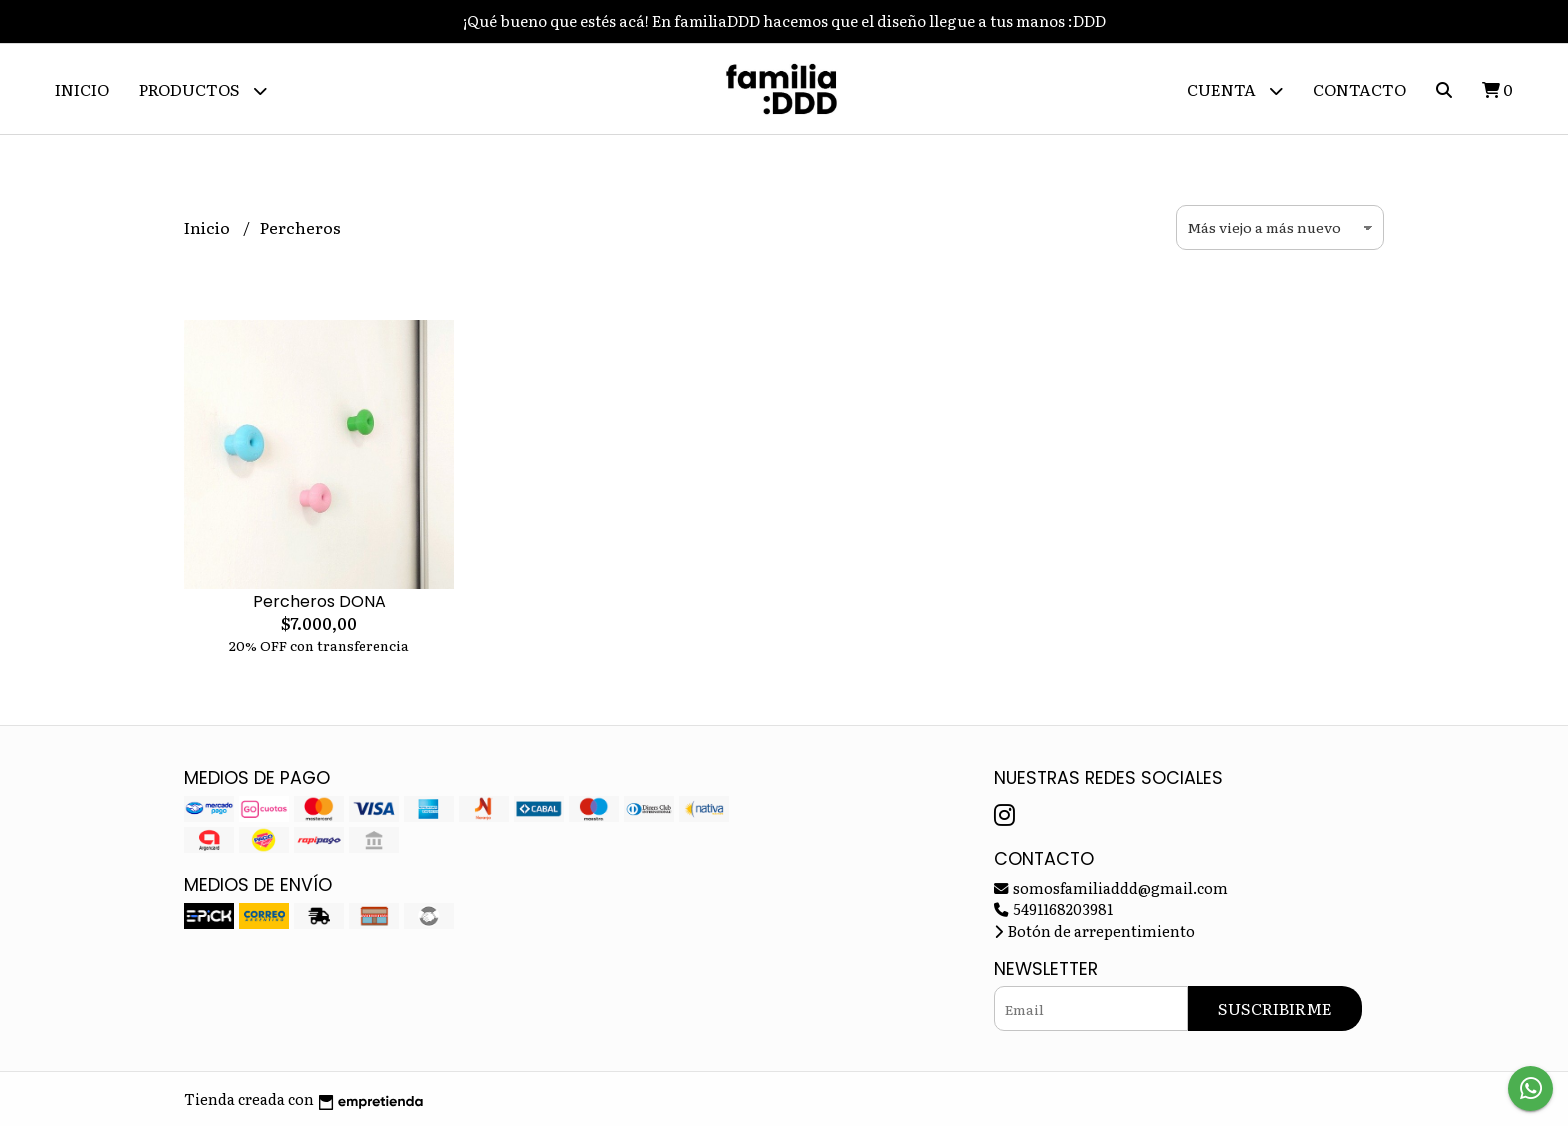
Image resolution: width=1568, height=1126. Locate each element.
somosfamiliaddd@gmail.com (1111, 887)
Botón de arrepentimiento (1094, 930)
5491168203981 (1053, 908)
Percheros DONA (319, 601)
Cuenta (1235, 90)
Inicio (82, 89)
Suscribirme (1275, 1008)
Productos (203, 90)
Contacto (1359, 89)
